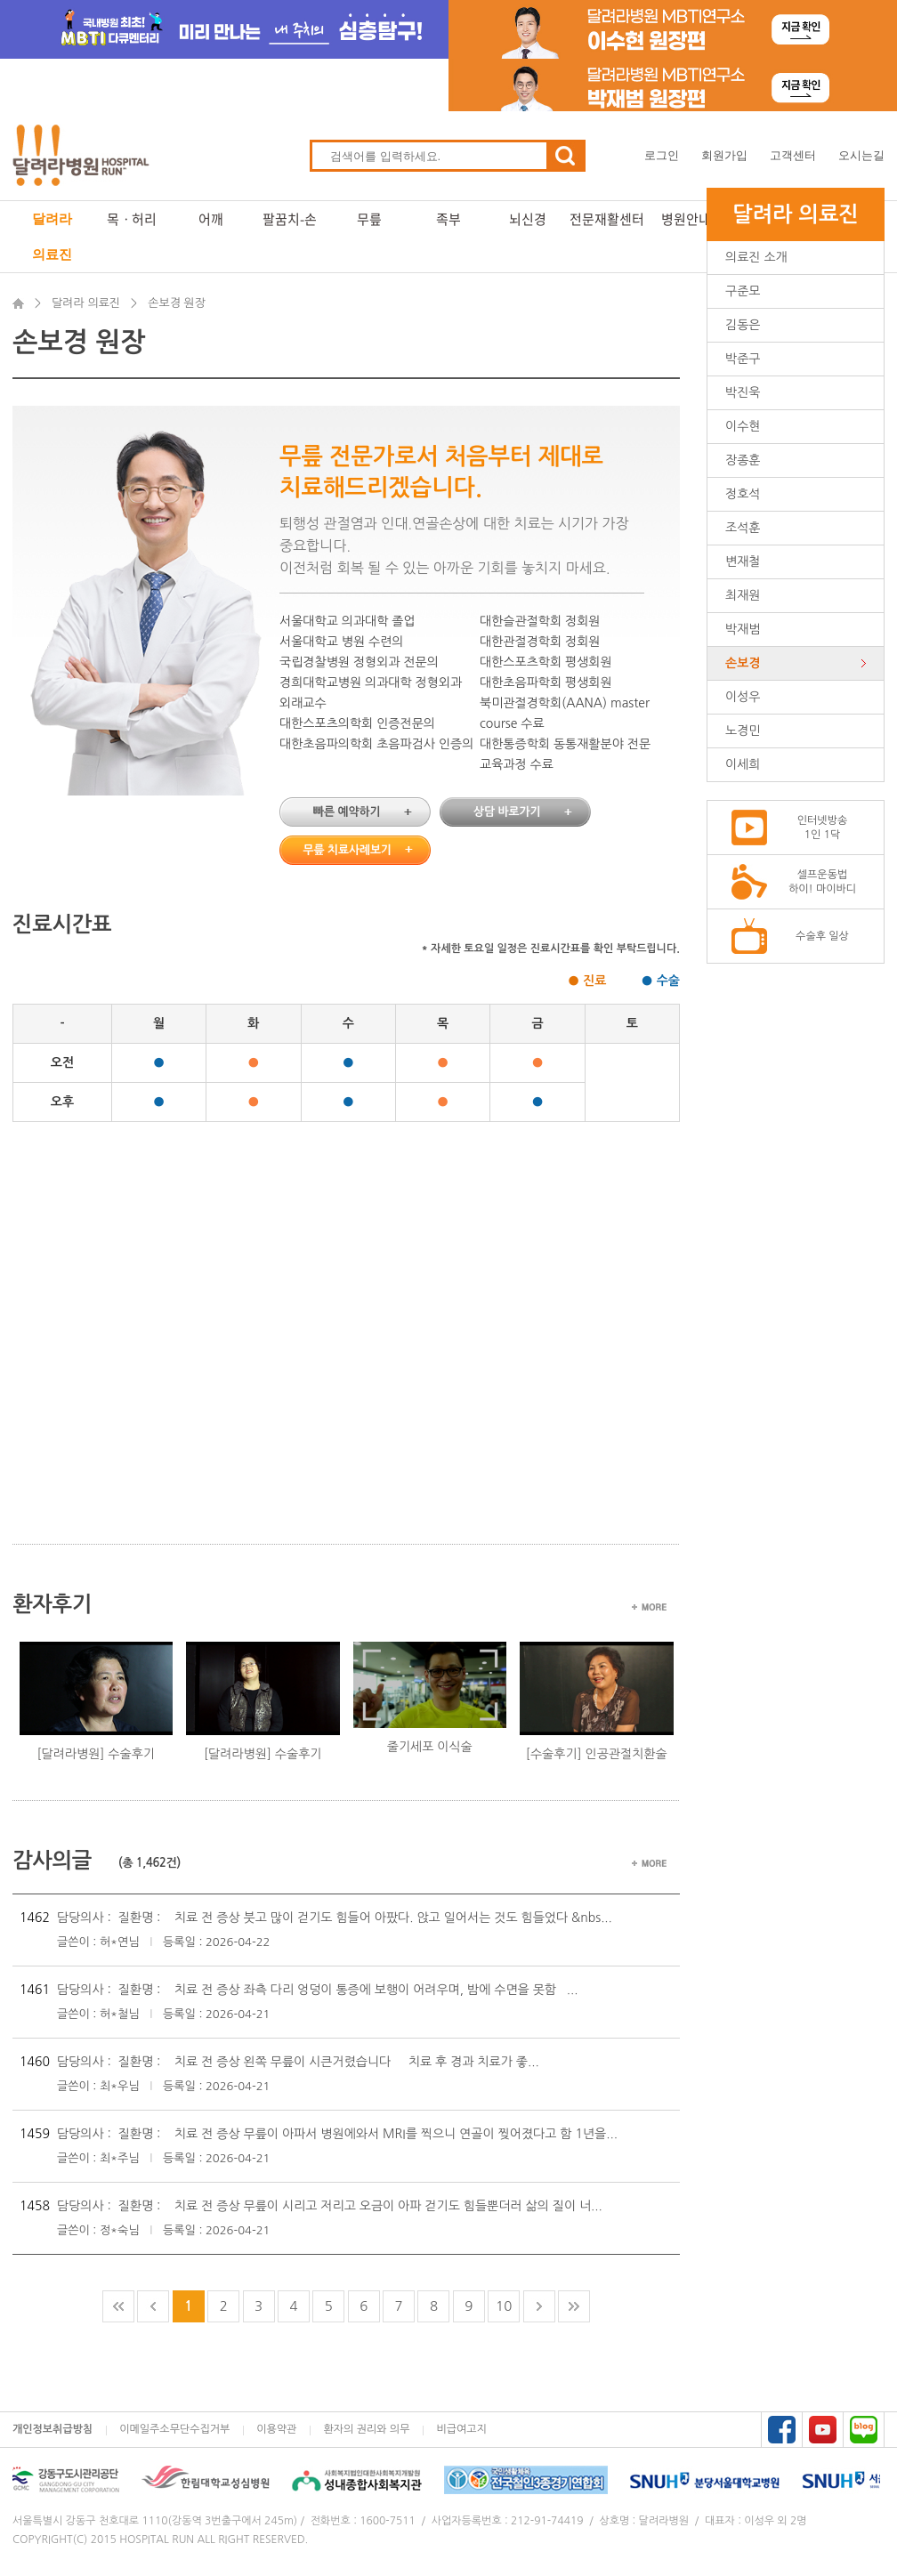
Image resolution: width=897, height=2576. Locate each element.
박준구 (742, 358)
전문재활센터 (607, 219)
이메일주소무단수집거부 (174, 2429)
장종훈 (742, 460)
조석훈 (742, 527)
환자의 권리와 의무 (366, 2429)
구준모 (742, 291)
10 (504, 2306)
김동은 (742, 325)
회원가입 (724, 155)
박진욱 (742, 392)
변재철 (742, 561)
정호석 (742, 494)
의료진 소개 (756, 257)
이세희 (742, 764)
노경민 (742, 730)
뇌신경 (527, 219)
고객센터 (793, 155)
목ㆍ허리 (132, 219)
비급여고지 (461, 2429)
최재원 (742, 595)
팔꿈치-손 (290, 219)
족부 (448, 219)
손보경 (742, 663)
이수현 (742, 426)
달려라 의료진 (52, 236)
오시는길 (861, 155)
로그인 (661, 155)
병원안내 (686, 219)
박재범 (742, 629)
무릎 (369, 219)
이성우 (742, 696)
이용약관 (276, 2429)
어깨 (210, 219)
